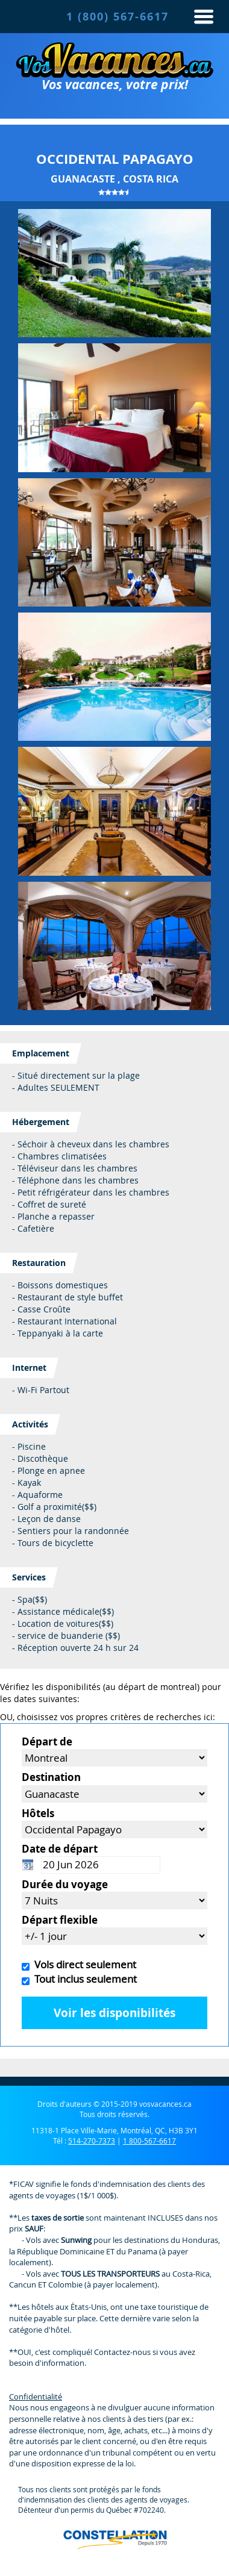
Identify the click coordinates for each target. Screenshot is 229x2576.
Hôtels (38, 1813)
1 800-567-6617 (149, 2140)
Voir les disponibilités (114, 2013)
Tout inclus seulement (83, 1979)
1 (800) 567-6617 (117, 16)
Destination (51, 1777)
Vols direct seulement (83, 1964)
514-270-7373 (91, 2140)
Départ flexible (60, 1920)
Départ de (47, 1741)
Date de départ (60, 1849)
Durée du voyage (65, 1884)
